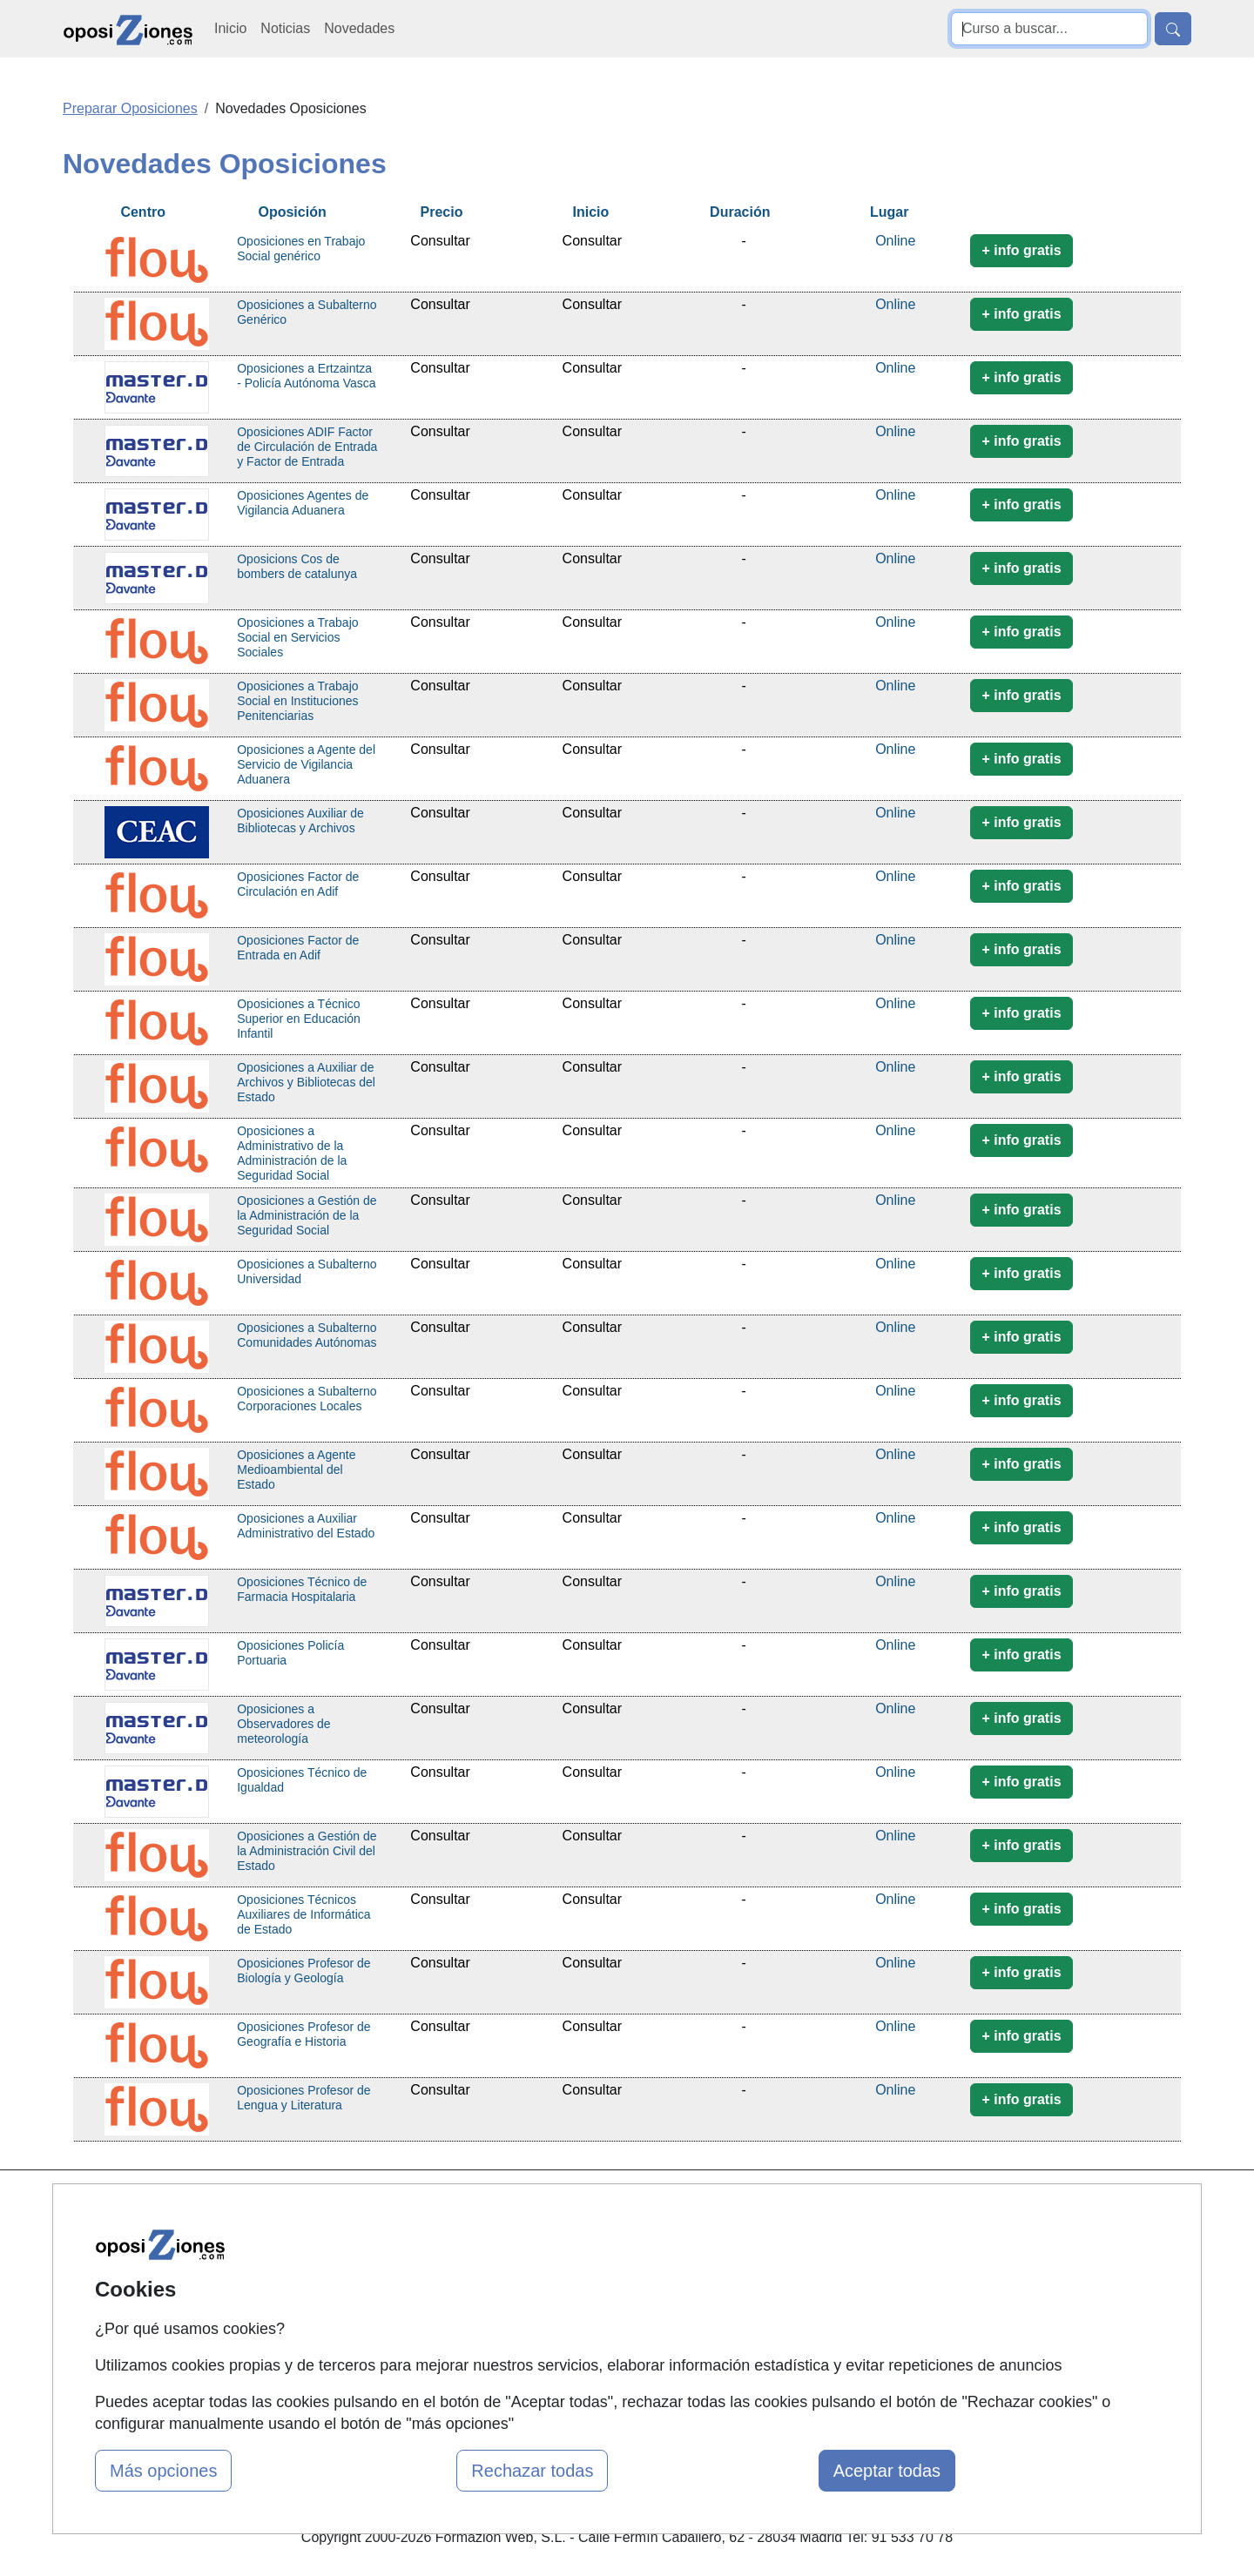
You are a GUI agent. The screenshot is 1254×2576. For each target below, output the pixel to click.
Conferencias (596, 2308)
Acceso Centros (413, 2342)
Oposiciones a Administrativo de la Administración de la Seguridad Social (292, 1152)
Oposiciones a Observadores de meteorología (283, 1723)
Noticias (285, 28)
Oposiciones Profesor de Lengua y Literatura (303, 2097)
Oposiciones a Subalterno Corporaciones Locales (306, 1398)
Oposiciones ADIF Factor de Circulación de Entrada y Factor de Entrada (307, 446)
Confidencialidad (798, 2240)
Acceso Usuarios (416, 2308)
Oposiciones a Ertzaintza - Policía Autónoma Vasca (306, 375)
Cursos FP (589, 2274)
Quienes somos (412, 2240)
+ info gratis (1021, 250)
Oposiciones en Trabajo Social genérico (301, 248)
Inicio (230, 28)
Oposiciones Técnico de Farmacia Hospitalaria (302, 1589)
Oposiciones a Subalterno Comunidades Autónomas (306, 1335)
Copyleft (773, 2308)
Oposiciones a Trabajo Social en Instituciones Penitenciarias (297, 701)
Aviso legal (780, 2274)
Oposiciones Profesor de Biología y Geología (303, 1970)
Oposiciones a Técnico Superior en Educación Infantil (299, 1018)
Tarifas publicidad (418, 2274)
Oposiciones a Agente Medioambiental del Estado (296, 1469)
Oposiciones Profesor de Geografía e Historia (303, 2034)
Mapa (381, 2206)
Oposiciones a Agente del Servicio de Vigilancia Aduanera (306, 764)
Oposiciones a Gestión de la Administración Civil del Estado (306, 1851)
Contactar (777, 2206)
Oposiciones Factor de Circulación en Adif (298, 884)
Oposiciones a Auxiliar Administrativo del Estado (305, 1525)
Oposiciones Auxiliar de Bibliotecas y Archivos (300, 820)
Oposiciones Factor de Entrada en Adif (298, 947)
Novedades (359, 28)
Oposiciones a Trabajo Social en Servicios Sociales (297, 637)
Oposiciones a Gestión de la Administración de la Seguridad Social (306, 1215)
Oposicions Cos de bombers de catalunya (297, 566)
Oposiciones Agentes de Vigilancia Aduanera (302, 502)
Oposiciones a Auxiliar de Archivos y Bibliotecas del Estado (306, 1082)
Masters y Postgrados (623, 2240)
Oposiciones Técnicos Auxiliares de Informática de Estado (303, 1914)
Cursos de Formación (622, 2206)
